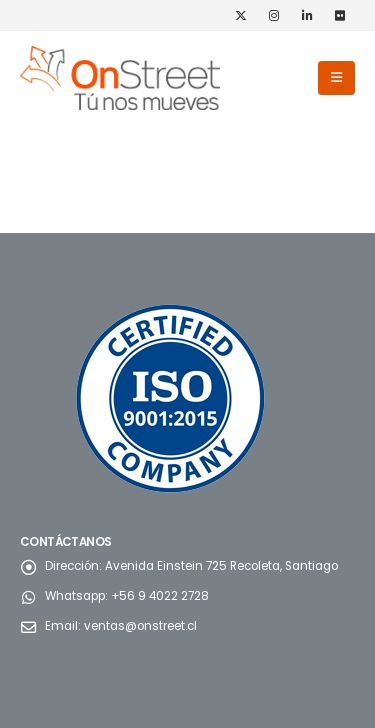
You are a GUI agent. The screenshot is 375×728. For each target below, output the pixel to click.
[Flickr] (340, 15)
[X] (241, 15)
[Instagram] (274, 15)
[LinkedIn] (307, 15)
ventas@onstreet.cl (140, 626)
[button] (336, 78)
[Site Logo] (120, 78)
